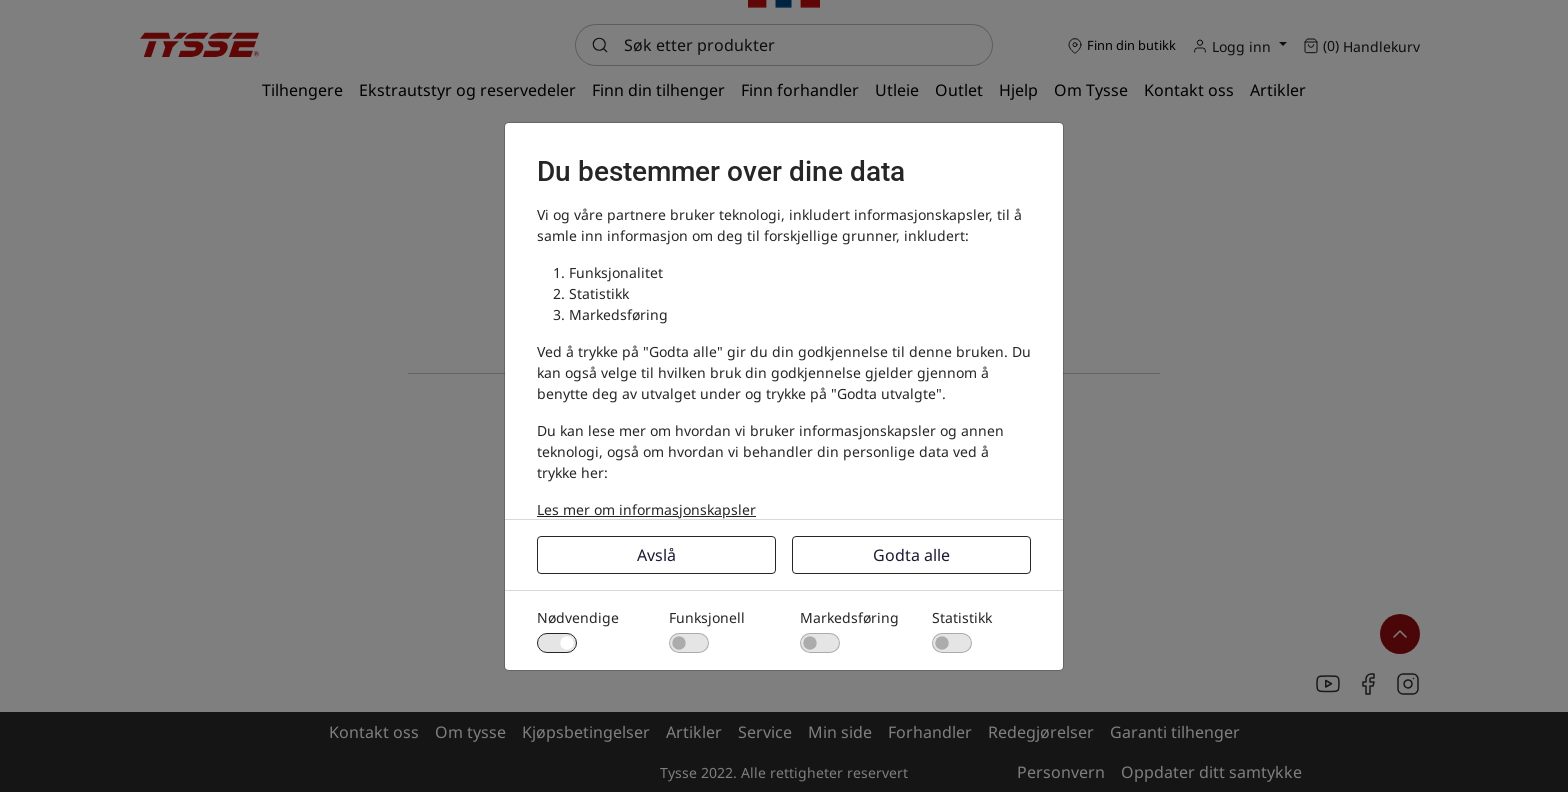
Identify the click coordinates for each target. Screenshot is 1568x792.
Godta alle (911, 555)
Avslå (656, 555)
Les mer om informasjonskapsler (646, 509)
